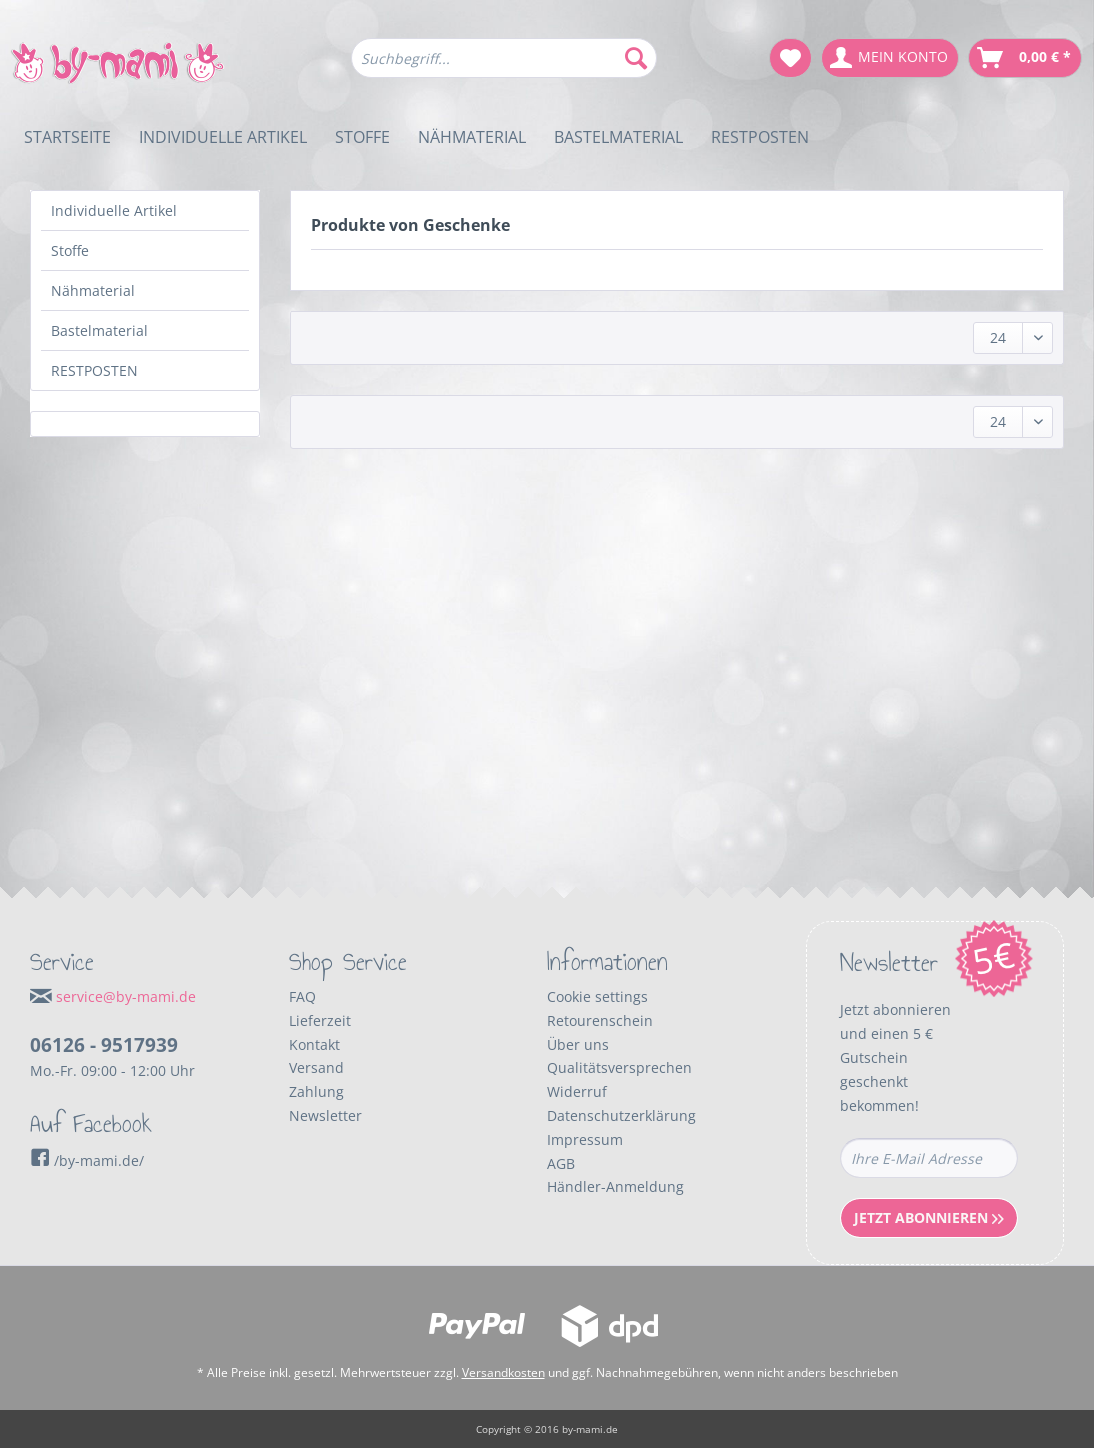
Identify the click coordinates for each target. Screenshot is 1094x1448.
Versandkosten (503, 1372)
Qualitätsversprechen (619, 1067)
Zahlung (316, 1091)
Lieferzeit (320, 1020)
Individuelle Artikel (114, 210)
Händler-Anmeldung (615, 1186)
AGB (561, 1163)
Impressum (585, 1139)
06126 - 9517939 (104, 1045)
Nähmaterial (93, 290)
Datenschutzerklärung (621, 1115)
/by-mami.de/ (87, 1160)
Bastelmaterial (99, 330)
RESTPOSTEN (94, 370)
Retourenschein (600, 1020)
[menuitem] (504, 67)
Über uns (578, 1044)
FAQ (302, 996)
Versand (316, 1067)
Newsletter (325, 1115)
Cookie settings (597, 996)
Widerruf (577, 1091)
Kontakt (314, 1044)
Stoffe (70, 250)
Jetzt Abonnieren (929, 1217)
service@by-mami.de (126, 996)
